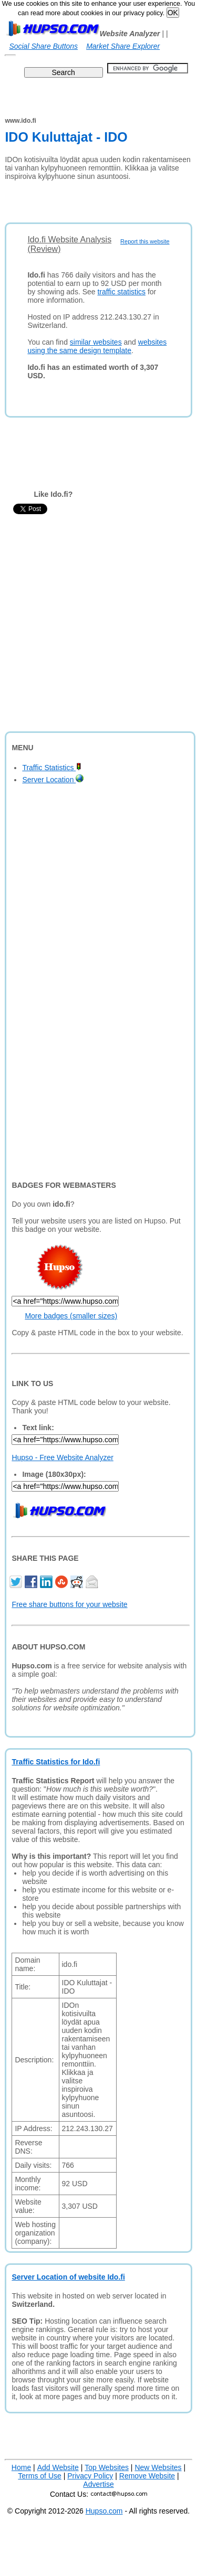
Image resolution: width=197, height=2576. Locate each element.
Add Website (58, 2467)
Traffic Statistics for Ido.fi (56, 1762)
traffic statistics (121, 292)
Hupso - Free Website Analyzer (62, 1457)
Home (21, 2467)
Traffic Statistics (51, 767)
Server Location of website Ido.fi (68, 2277)
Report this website (145, 241)
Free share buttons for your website (69, 1604)
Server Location (53, 779)
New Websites (157, 2467)
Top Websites (107, 2467)
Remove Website (147, 2476)
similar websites (96, 342)
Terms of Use (39, 2476)
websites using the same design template (97, 346)
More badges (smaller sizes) (71, 1316)
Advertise (98, 2484)
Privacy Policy (90, 2476)
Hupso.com (104, 2511)
